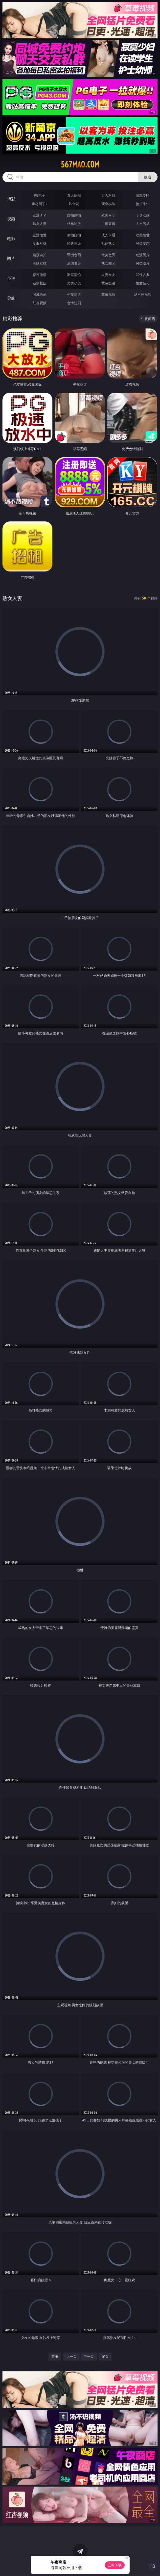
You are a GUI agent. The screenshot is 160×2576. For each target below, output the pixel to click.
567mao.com (80, 164)
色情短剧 (74, 302)
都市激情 (39, 274)
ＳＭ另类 (143, 223)
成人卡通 (108, 235)
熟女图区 (108, 263)
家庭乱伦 (74, 274)
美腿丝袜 (39, 263)
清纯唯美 (74, 263)
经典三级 (74, 243)
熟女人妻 (39, 223)
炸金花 (74, 203)
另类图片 (143, 263)
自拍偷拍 (74, 215)
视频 (11, 218)
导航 (11, 298)
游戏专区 (143, 195)
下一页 (89, 2356)
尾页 (105, 2356)
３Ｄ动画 (143, 215)
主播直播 (108, 223)
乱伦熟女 (108, 243)
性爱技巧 (143, 283)
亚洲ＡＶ (39, 215)
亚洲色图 (74, 254)
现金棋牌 (108, 203)
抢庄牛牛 (143, 203)
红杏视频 (39, 302)
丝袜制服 (74, 223)
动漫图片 (143, 254)
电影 (11, 238)
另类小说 (74, 283)
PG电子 (40, 195)
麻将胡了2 (39, 203)
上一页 (71, 2356)
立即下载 (115, 2565)
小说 (11, 278)
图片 (11, 258)
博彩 (11, 199)
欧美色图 (108, 254)
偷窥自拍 (39, 254)
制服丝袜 (39, 243)
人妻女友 (108, 274)
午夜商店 (74, 294)
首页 (54, 2356)
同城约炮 (39, 294)
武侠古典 (143, 274)
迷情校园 (39, 283)
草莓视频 (108, 294)
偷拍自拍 (74, 235)
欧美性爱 (143, 235)
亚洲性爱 (39, 235)
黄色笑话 (108, 283)
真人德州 (74, 195)
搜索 (147, 177)
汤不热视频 (142, 294)
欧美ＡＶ (108, 215)
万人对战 (108, 195)
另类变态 (143, 243)
